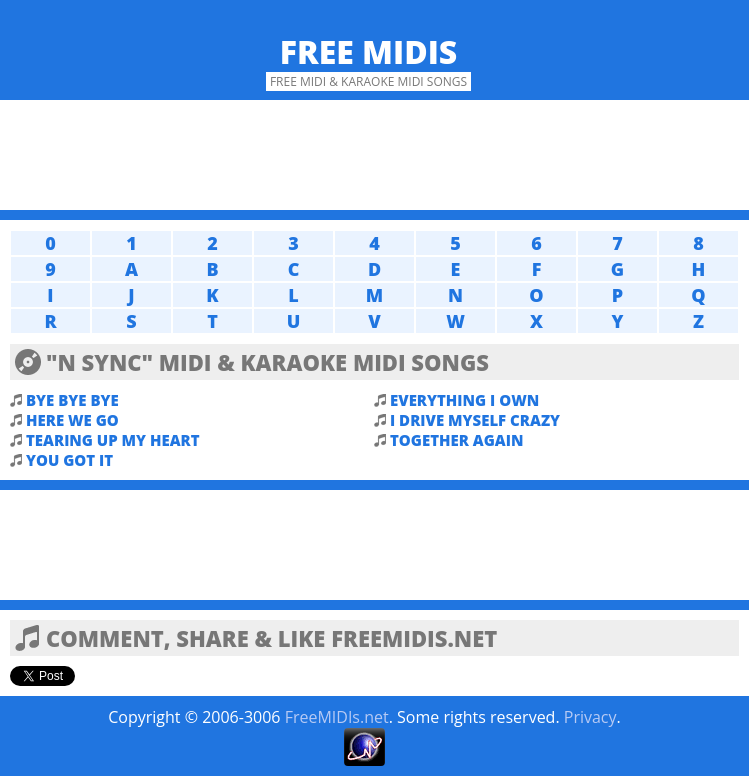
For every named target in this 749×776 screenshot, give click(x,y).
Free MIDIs (369, 51)
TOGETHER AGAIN (456, 440)
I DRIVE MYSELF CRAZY (475, 420)
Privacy (590, 717)
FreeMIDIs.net (337, 717)
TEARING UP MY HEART (113, 440)
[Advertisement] (374, 155)
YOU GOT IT (69, 460)
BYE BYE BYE (72, 400)
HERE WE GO (72, 420)
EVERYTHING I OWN (464, 400)
